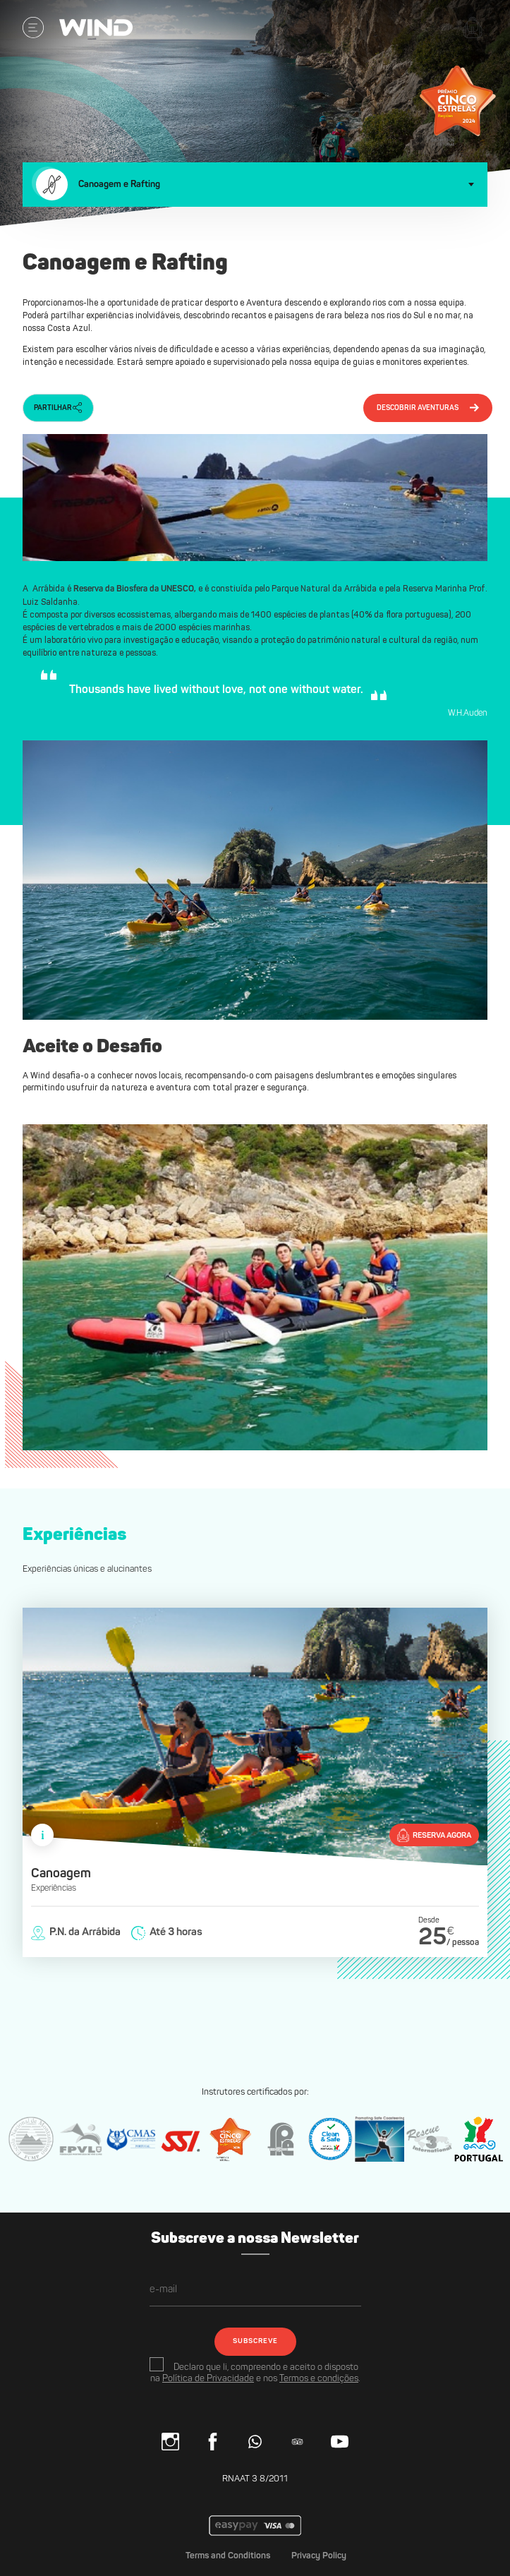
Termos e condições (318, 2378)
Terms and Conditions (228, 2555)
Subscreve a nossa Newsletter (255, 2239)
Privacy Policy (318, 2555)
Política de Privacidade (208, 2378)
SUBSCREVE (255, 2341)
